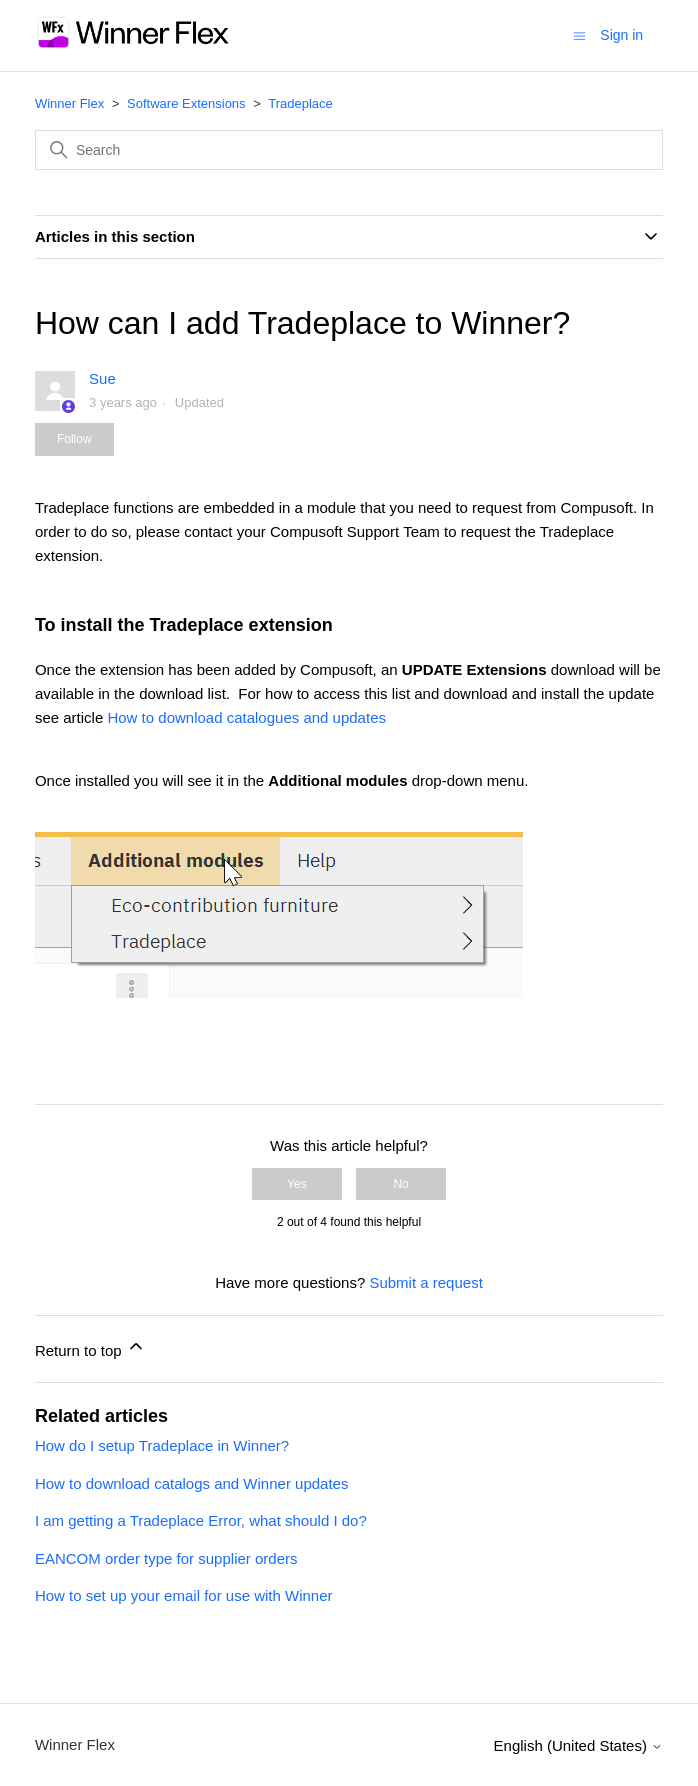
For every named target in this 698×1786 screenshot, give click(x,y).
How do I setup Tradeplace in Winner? (162, 1445)
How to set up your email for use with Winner (184, 1595)
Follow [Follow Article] (74, 439)
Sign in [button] (621, 35)
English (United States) (579, 1745)
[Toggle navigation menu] (579, 34)
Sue (102, 378)
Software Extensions (186, 103)
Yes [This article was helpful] (297, 1184)
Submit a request (425, 1282)
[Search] (349, 150)
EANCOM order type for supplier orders (166, 1558)
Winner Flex (69, 103)
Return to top (90, 1347)
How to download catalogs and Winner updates (192, 1483)
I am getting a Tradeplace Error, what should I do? (201, 1520)
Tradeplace (300, 103)
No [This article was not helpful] (400, 1184)
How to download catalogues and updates (246, 717)
